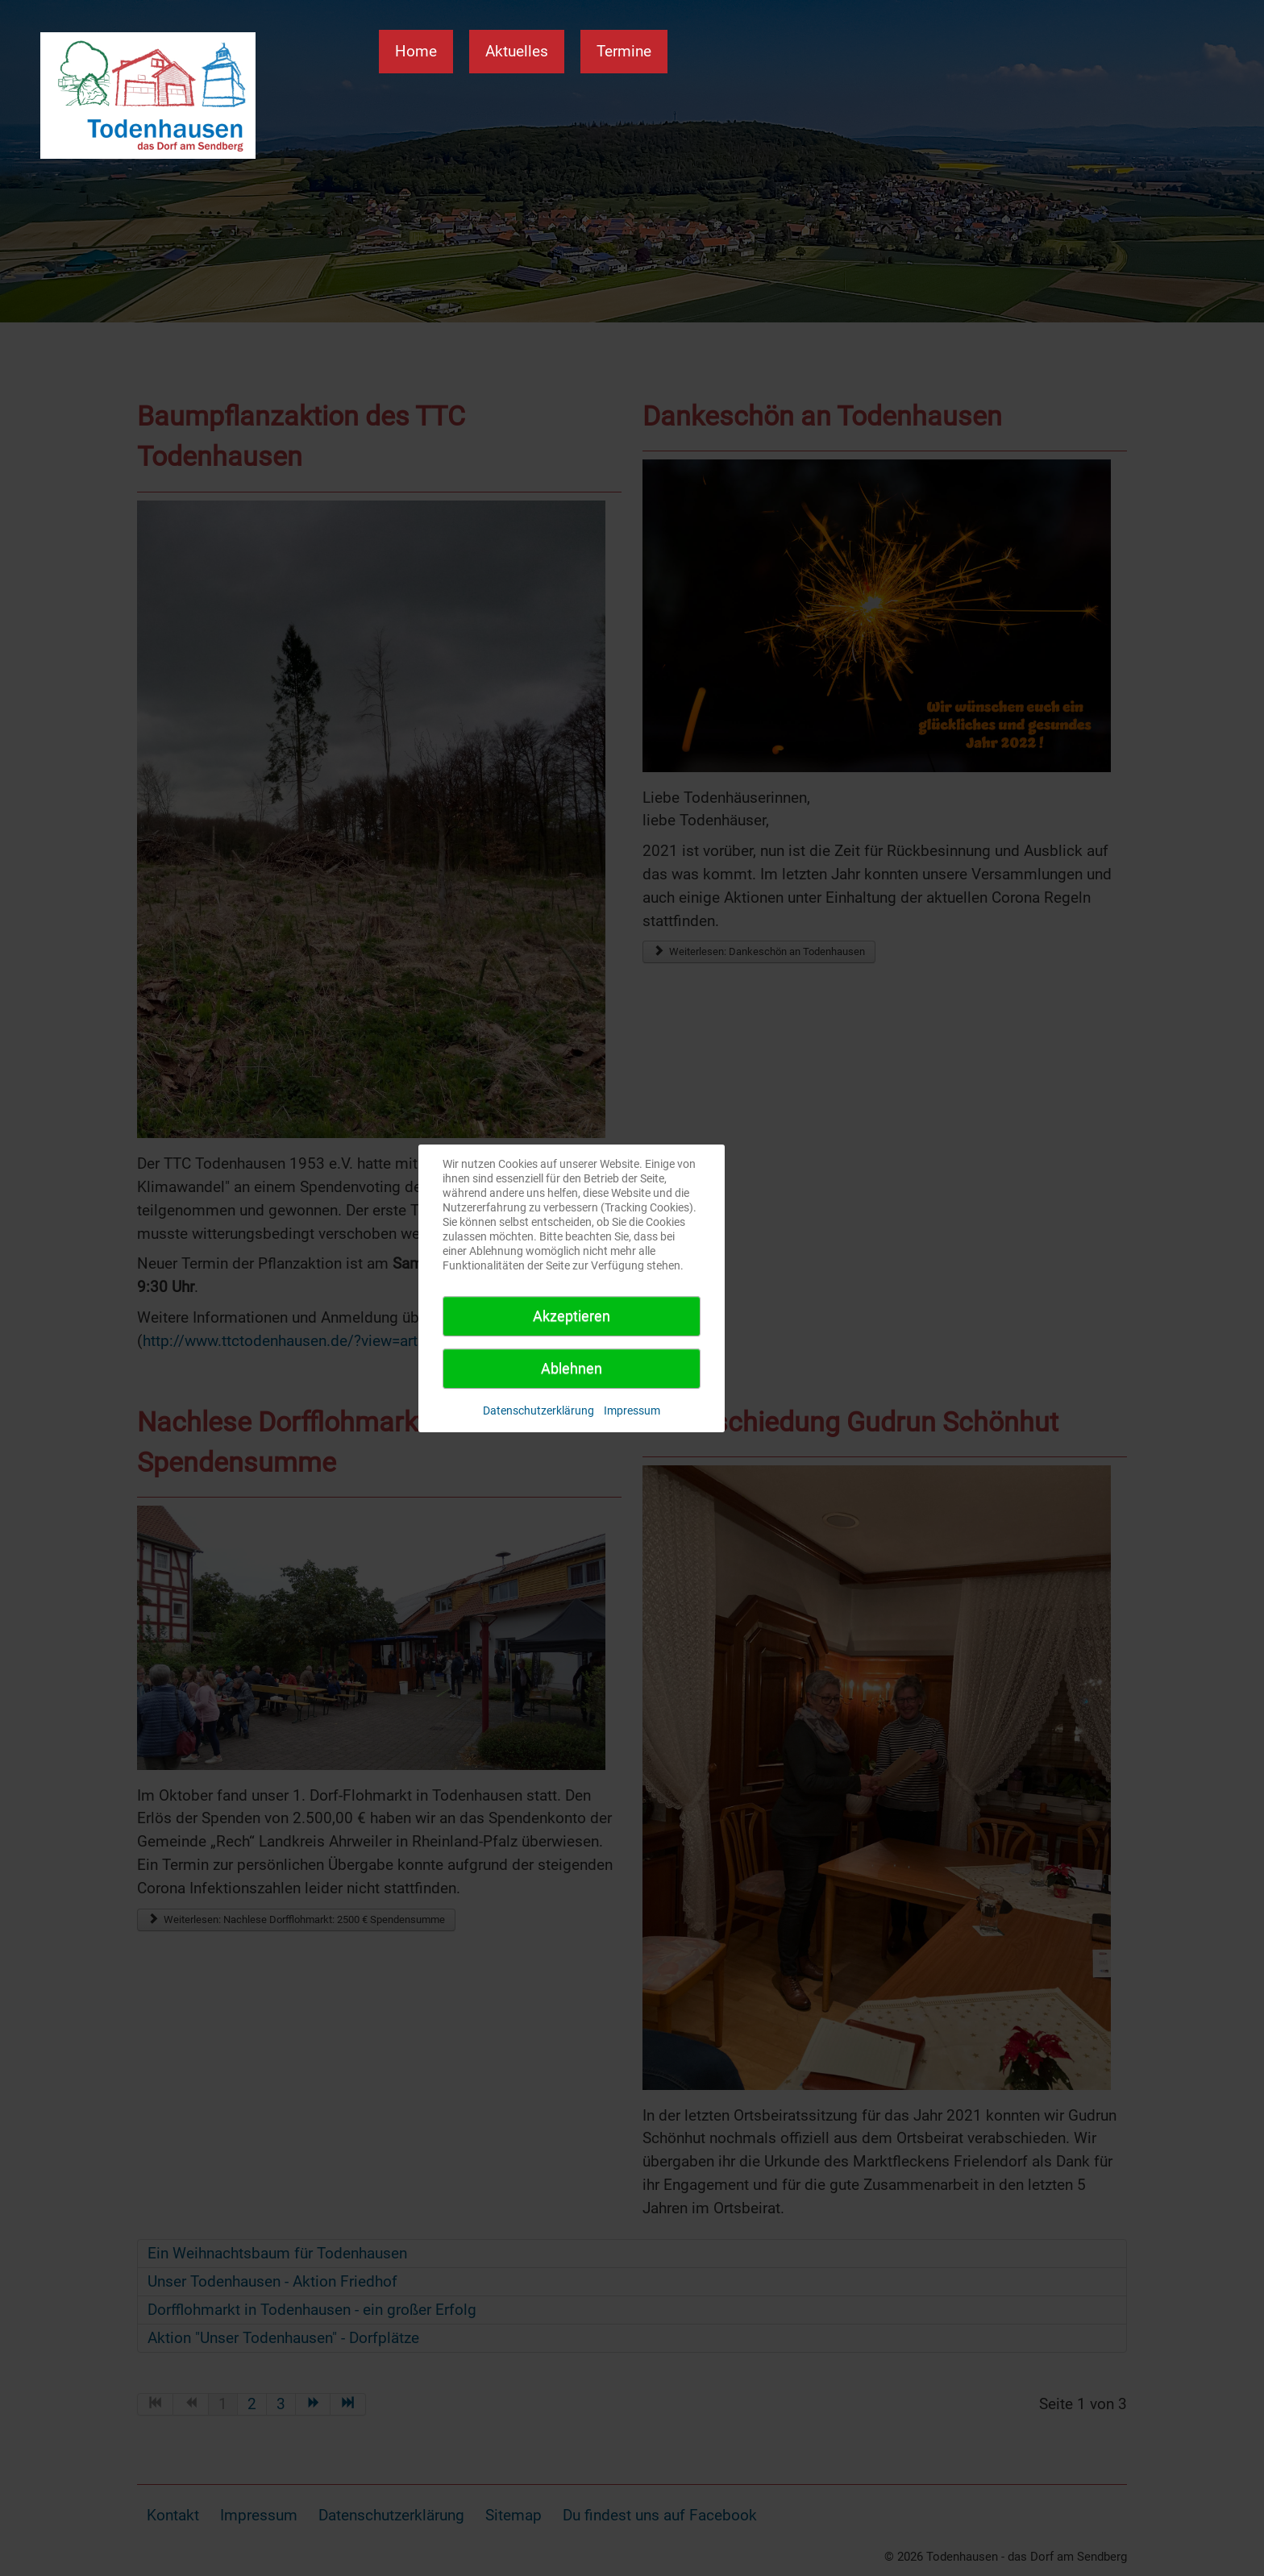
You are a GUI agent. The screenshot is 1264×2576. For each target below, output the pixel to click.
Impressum (632, 1410)
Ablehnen (571, 1368)
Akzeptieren (571, 1315)
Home (416, 51)
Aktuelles (516, 51)
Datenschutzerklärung (538, 1410)
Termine (624, 51)
